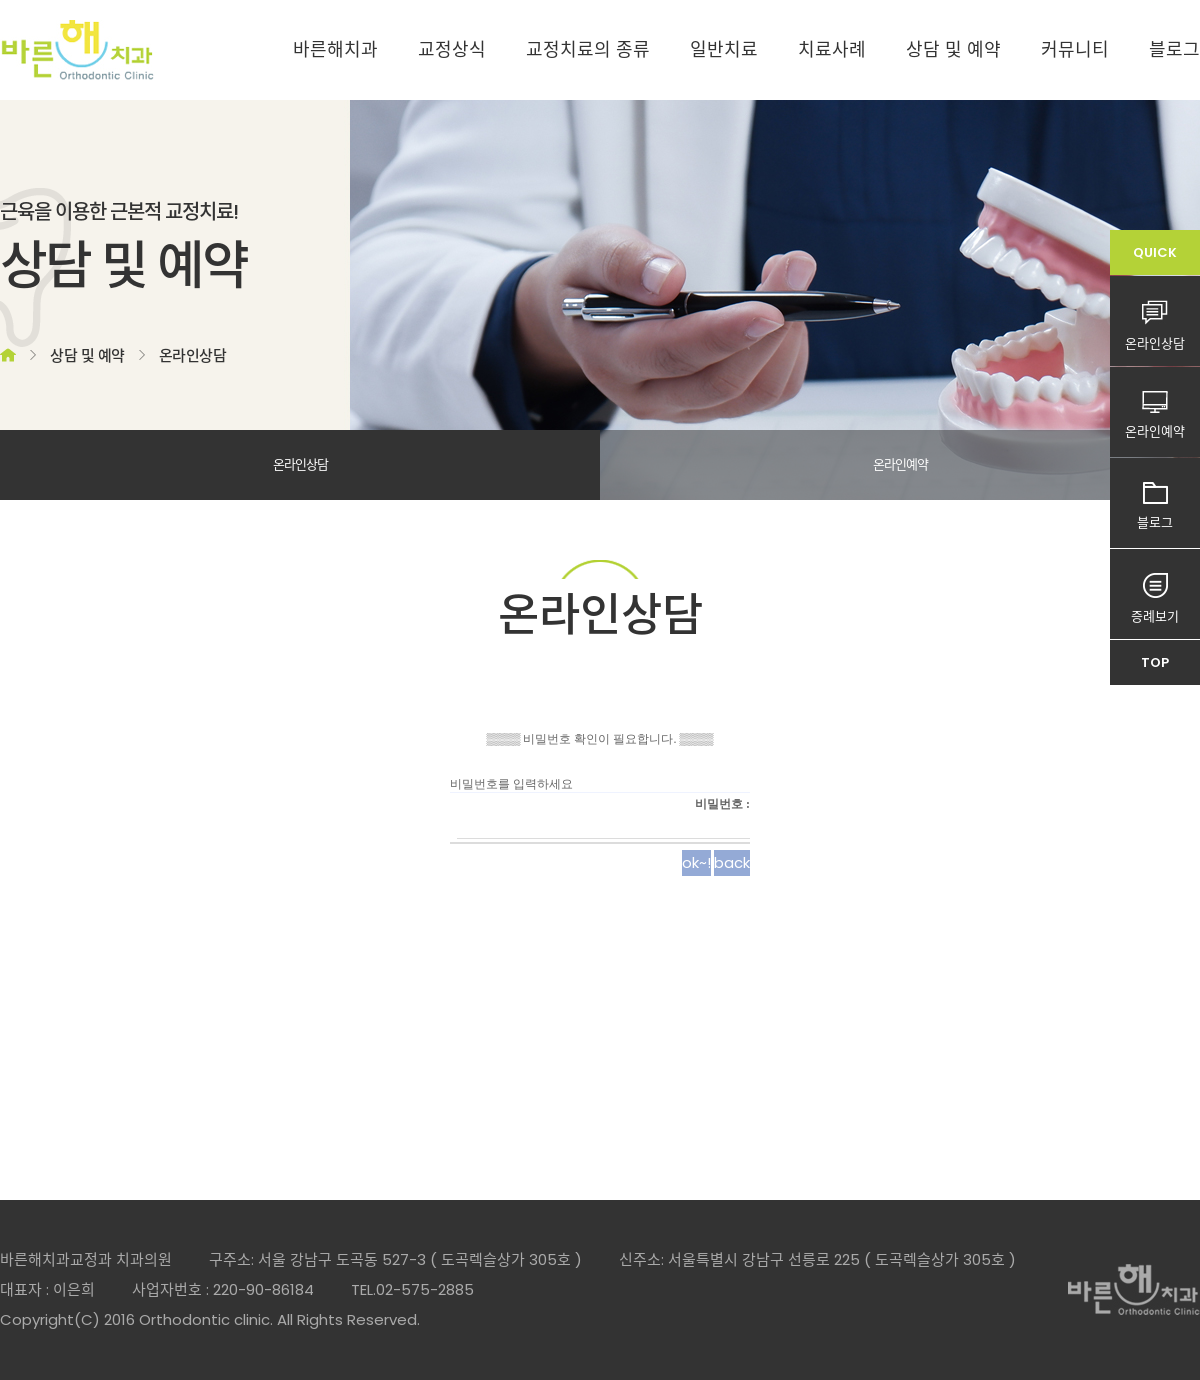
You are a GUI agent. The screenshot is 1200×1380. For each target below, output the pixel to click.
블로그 (1174, 49)
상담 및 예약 (953, 49)
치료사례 (832, 49)
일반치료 (724, 49)
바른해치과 (335, 49)
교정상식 (452, 49)
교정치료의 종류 (588, 49)
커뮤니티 (1075, 49)
